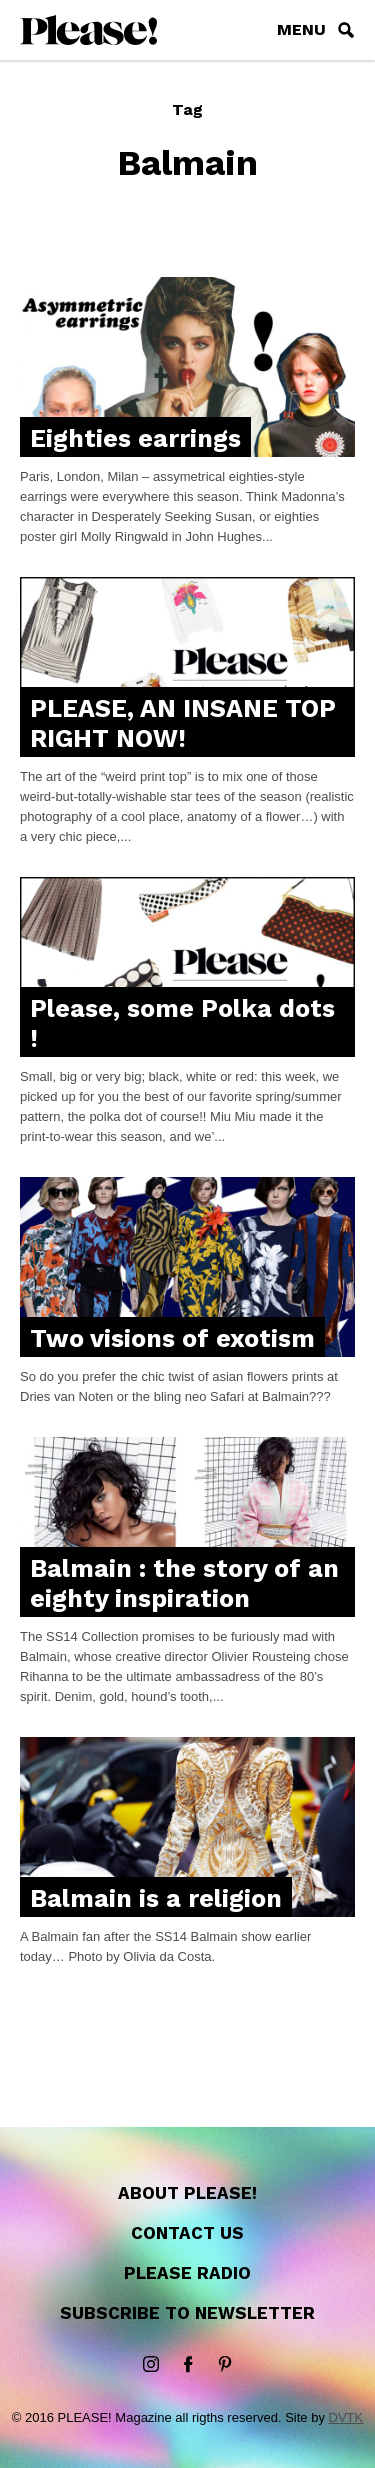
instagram (151, 2365)
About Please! (187, 2193)
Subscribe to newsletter (187, 2313)
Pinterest (225, 2365)
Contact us (187, 2233)
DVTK (346, 2417)
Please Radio (187, 2273)
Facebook (188, 2365)
